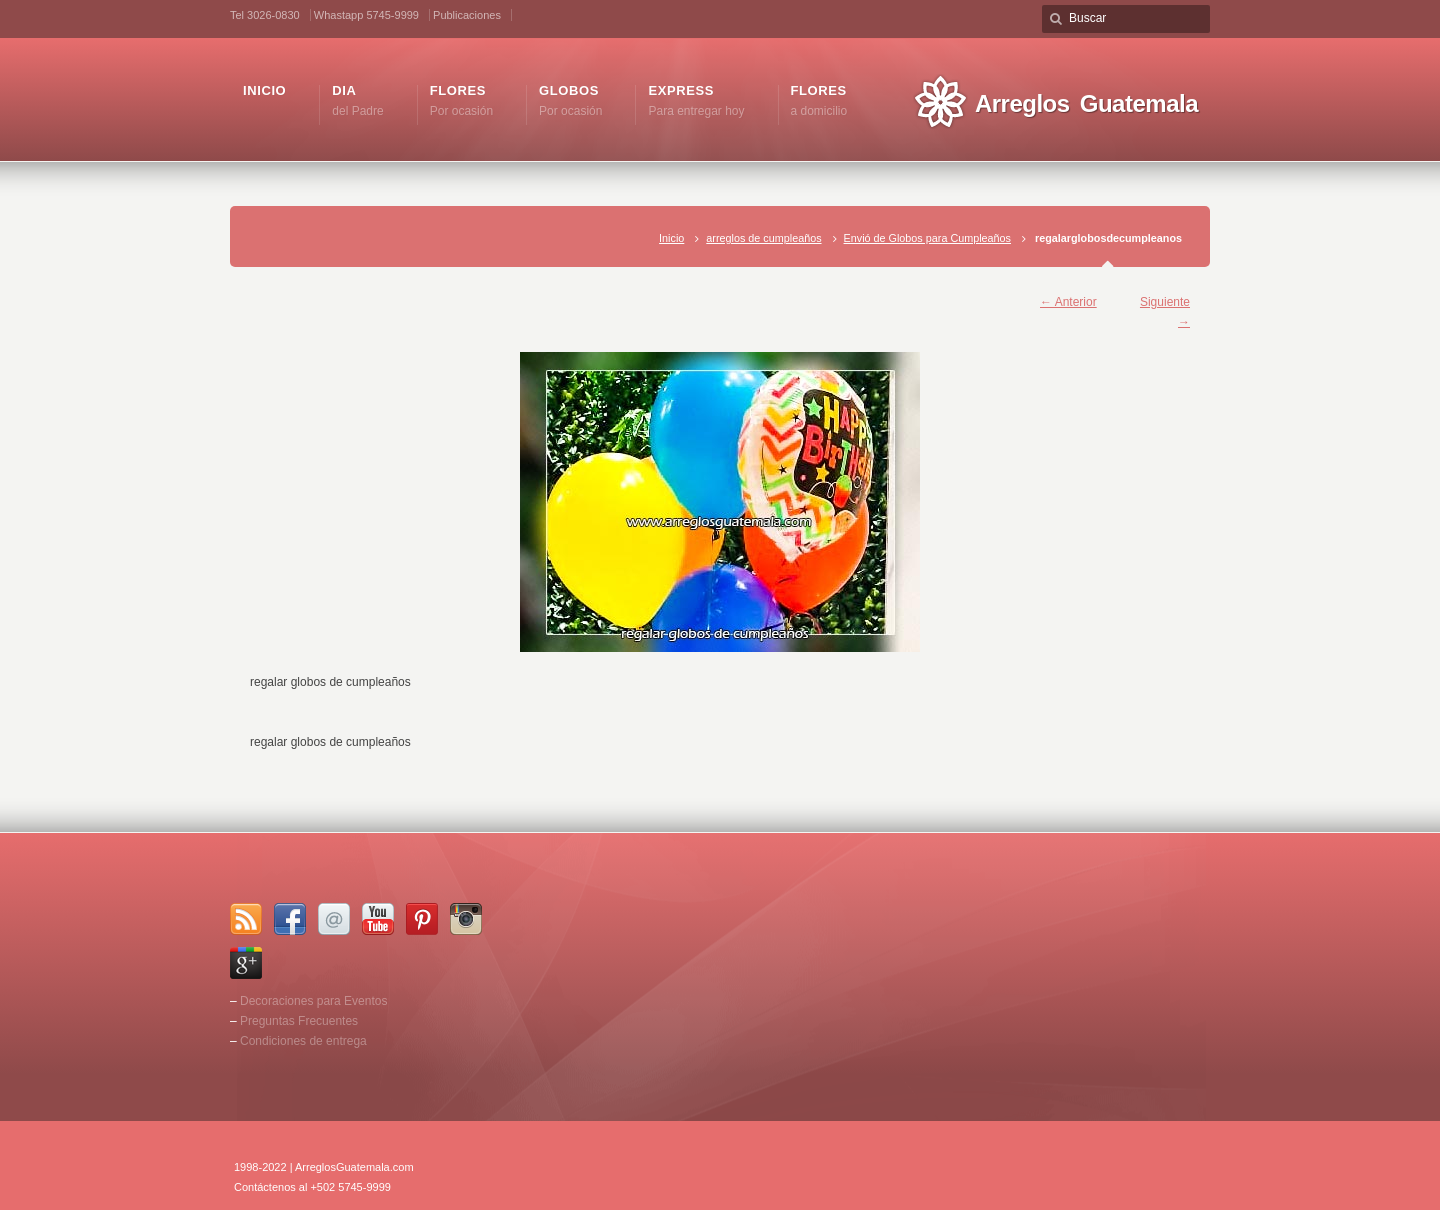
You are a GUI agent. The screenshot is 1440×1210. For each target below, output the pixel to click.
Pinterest (422, 919)
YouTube (378, 919)
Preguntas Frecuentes (299, 1021)
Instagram (466, 919)
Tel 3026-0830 (265, 15)
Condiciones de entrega (303, 1041)
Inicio (671, 238)
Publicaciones (467, 15)
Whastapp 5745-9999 (366, 15)
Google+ (246, 963)
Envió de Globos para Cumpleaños (927, 238)
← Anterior (1068, 302)
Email (334, 919)
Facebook (290, 919)
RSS (246, 919)
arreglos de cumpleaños (763, 238)
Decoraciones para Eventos (313, 1001)
